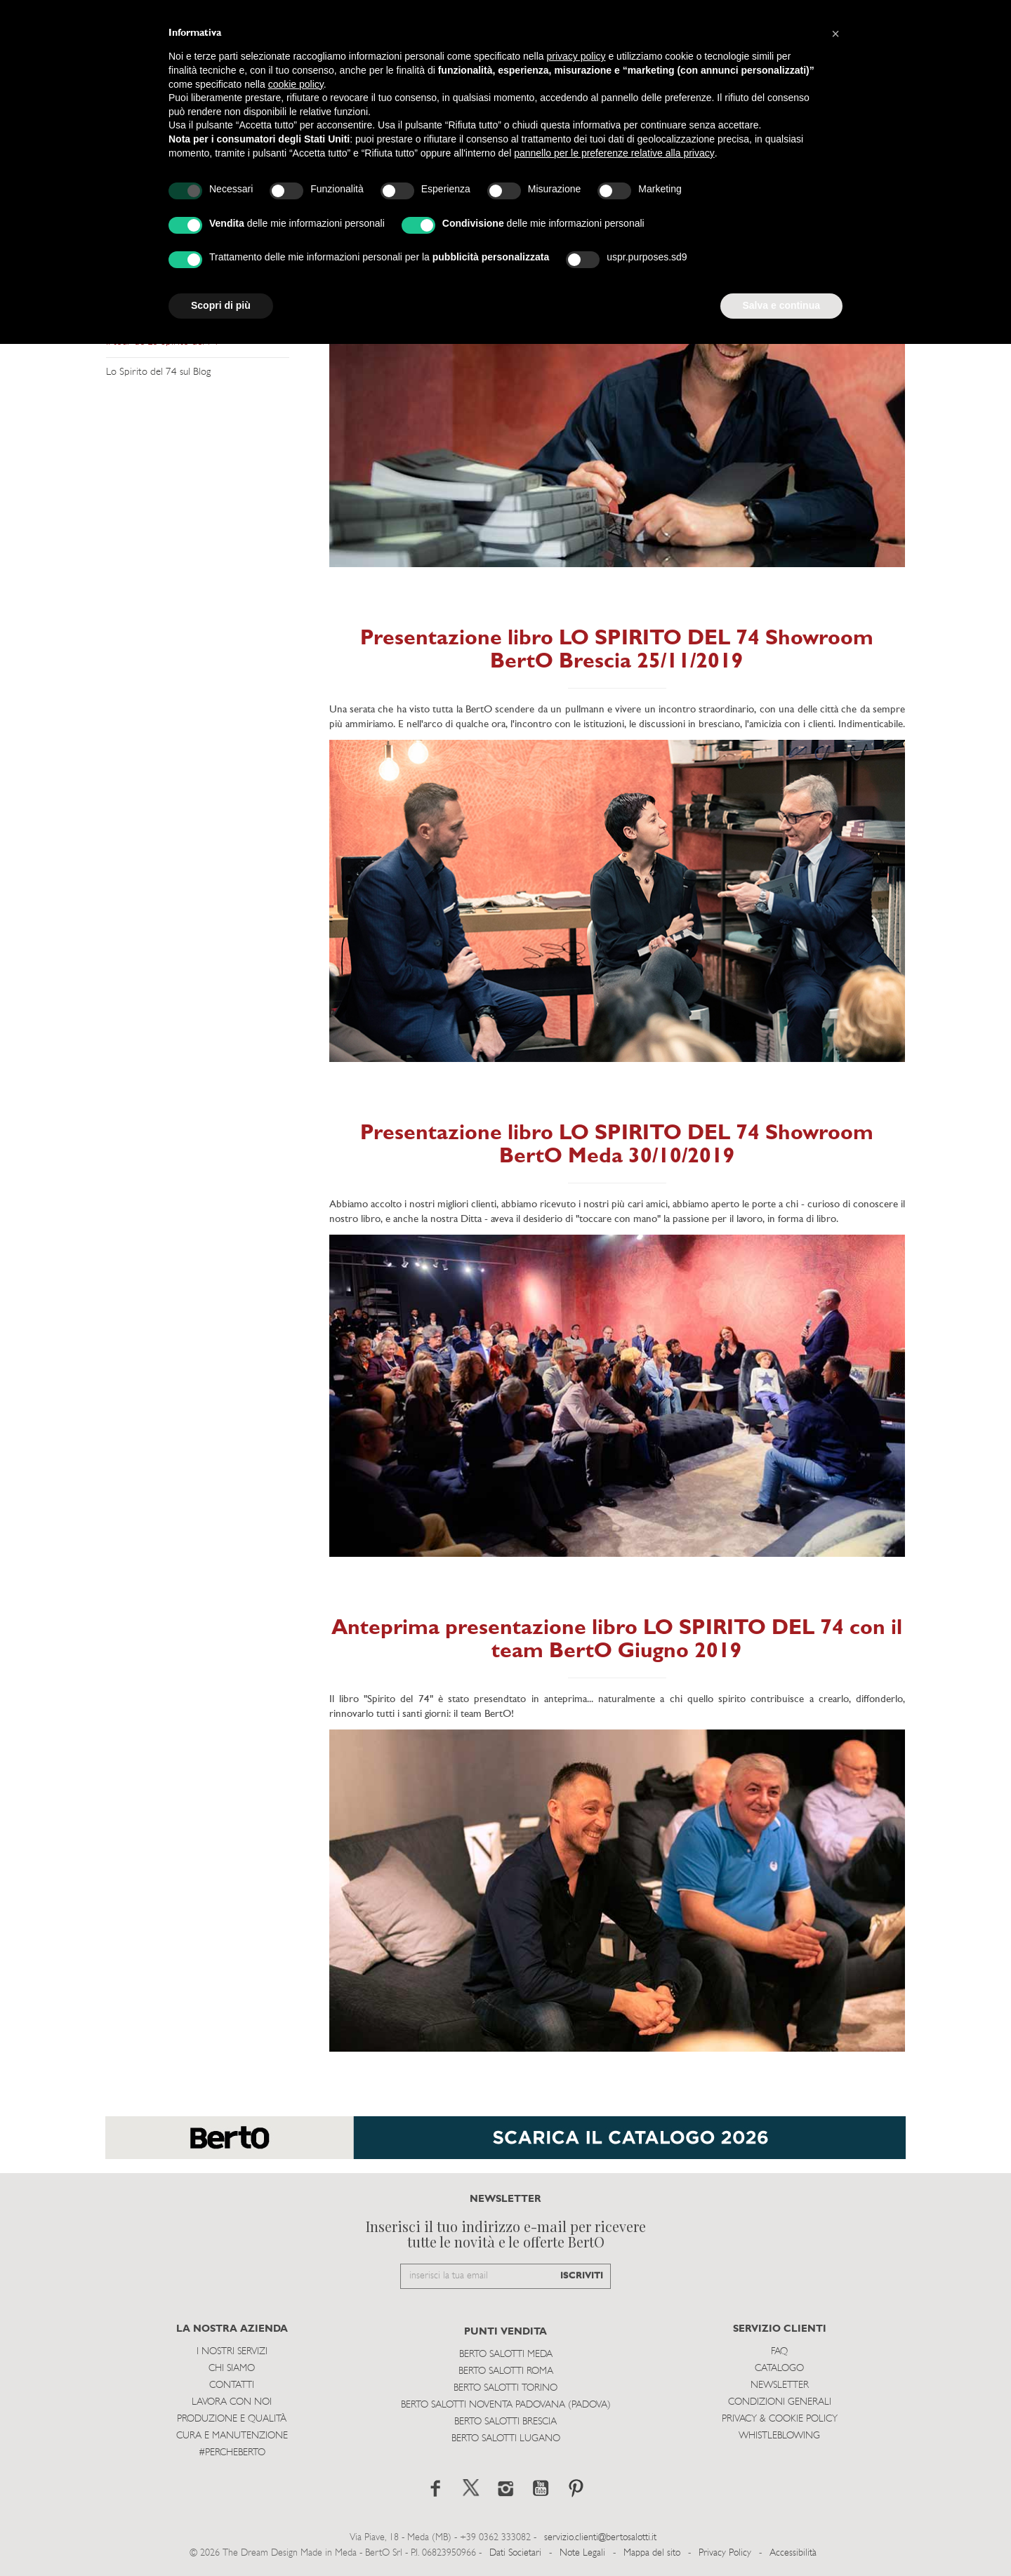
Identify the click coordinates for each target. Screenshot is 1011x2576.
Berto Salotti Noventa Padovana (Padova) (506, 2405)
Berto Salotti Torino (505, 2388)
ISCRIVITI (581, 2275)
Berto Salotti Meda (506, 2354)
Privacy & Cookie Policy (780, 2419)
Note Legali (582, 2553)
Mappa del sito (651, 2553)
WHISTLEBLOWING (779, 2436)
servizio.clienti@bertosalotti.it (600, 2537)
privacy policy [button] (576, 56)
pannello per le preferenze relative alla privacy (614, 153)
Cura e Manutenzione (232, 2436)
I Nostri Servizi (232, 2351)
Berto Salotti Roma (505, 2371)
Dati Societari (515, 2553)
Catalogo (779, 2368)
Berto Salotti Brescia (505, 2422)
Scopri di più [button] (221, 305)
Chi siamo (232, 2368)
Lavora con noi (232, 2402)
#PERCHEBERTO (232, 2453)
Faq (779, 2351)
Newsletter (780, 2385)
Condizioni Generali (779, 2402)
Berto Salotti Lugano (505, 2439)
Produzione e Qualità (231, 2419)
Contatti (231, 2385)
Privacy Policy (725, 2553)
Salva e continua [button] (781, 305)
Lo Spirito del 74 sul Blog (158, 372)
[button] (835, 33)
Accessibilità (793, 2553)
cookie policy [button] (296, 84)
